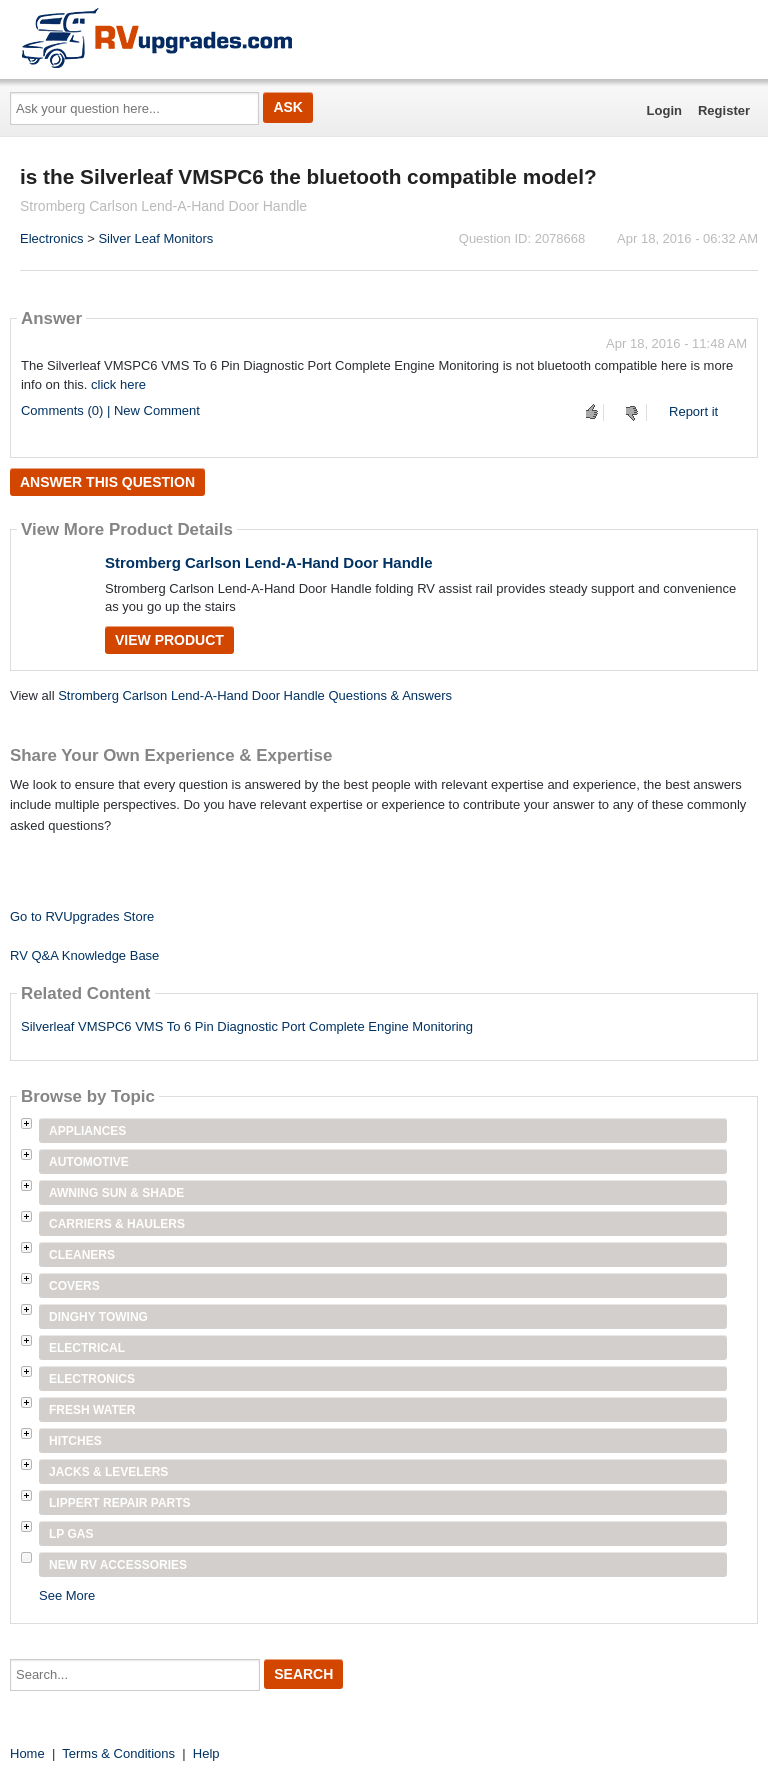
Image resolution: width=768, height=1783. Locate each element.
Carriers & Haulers (117, 1224)
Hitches (75, 1441)
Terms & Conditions (118, 1753)
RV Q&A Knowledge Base (84, 955)
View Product (169, 640)
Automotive (89, 1162)
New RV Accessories (118, 1565)
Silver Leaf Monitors (155, 238)
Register (724, 110)
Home (27, 1753)
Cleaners (82, 1255)
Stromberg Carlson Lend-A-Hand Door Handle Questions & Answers (255, 695)
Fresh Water (92, 1410)
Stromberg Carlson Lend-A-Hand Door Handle (269, 562)
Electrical (87, 1348)
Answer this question (107, 482)
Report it (693, 411)
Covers (74, 1286)
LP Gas (71, 1534)
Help (206, 1753)
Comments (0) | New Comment (110, 410)
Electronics (52, 238)
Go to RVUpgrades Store (82, 916)
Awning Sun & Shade (116, 1193)
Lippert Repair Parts (120, 1503)
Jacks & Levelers (108, 1472)
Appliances (87, 1131)
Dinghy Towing (98, 1317)
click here (118, 384)
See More (67, 1595)
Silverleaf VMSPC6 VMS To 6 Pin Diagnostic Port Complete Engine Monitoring (247, 1026)
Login (664, 110)
